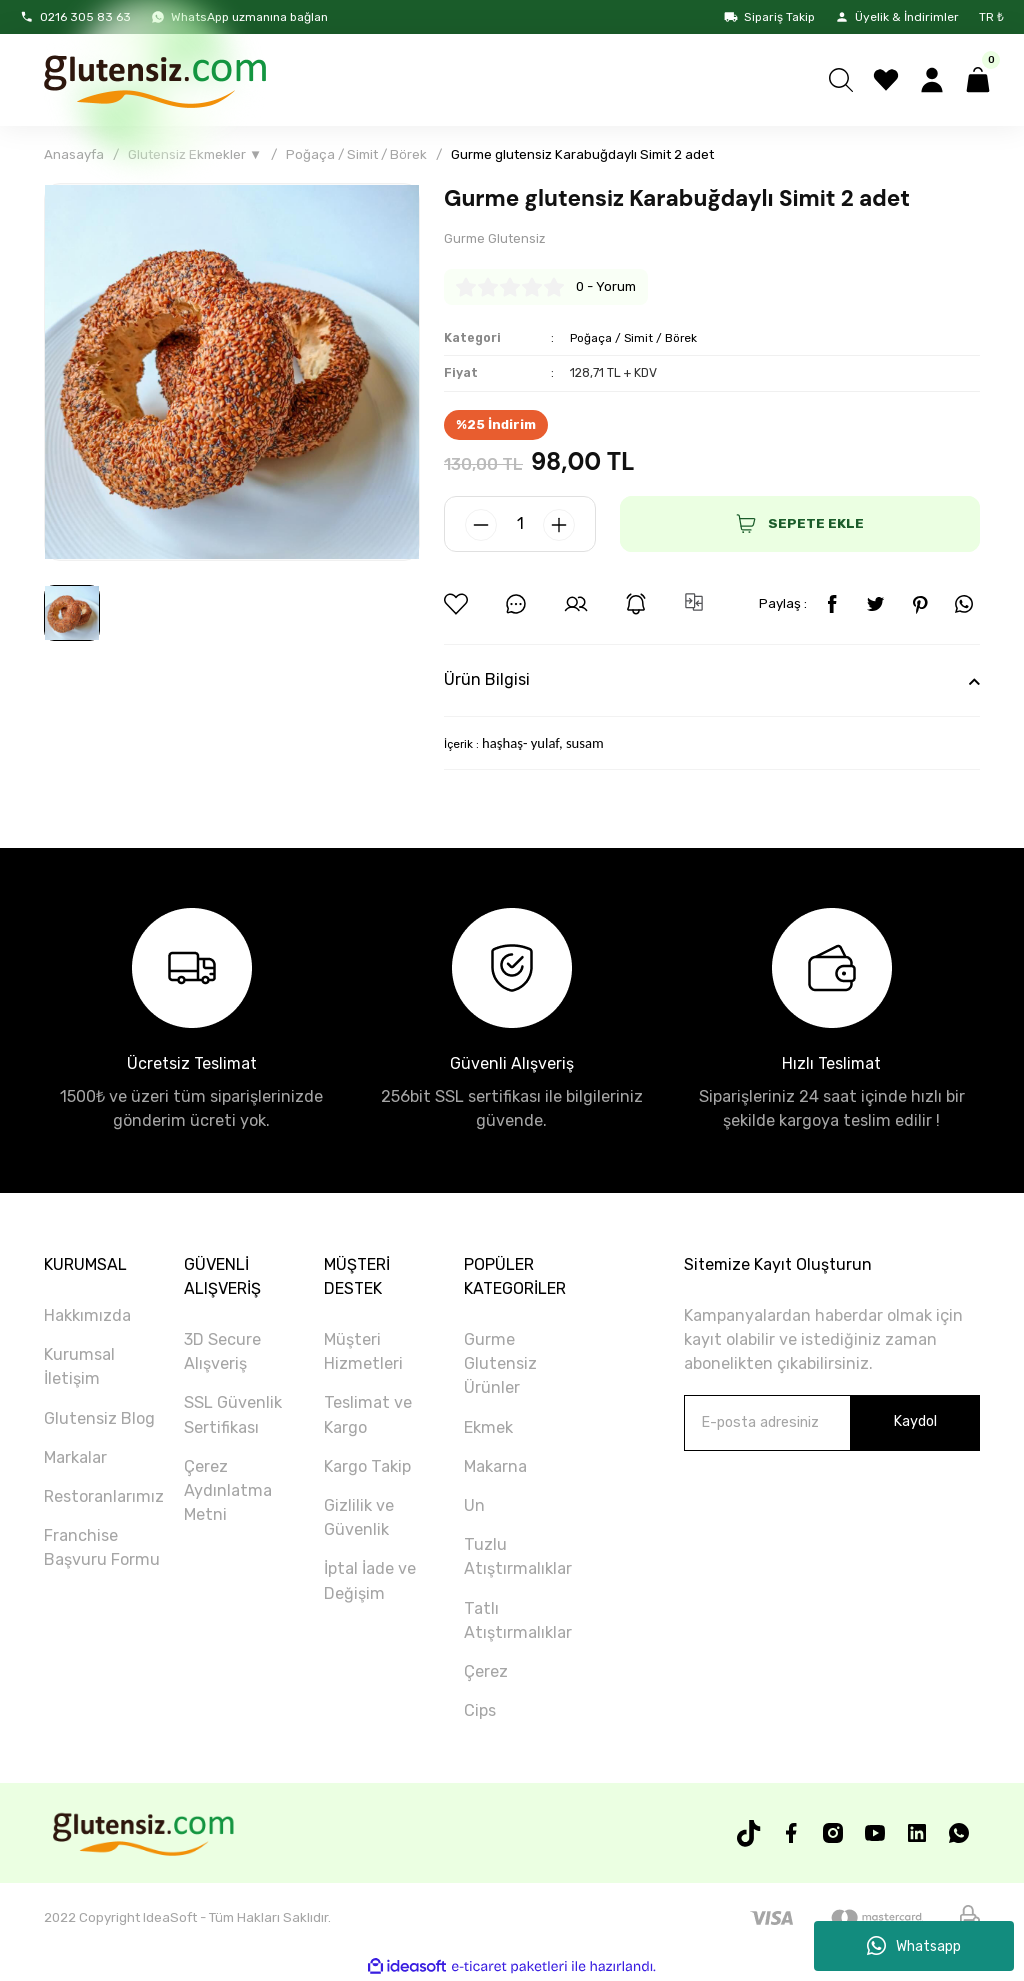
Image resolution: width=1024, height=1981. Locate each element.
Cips (480, 1711)
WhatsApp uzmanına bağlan (239, 17)
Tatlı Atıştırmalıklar (518, 1620)
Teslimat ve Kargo (368, 1415)
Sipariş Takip (769, 17)
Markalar (75, 1458)
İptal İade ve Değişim (370, 1581)
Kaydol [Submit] (915, 1422)
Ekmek (488, 1427)
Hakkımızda (87, 1316)
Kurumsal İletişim (79, 1367)
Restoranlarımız (104, 1497)
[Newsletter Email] (832, 1423)
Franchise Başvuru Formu (102, 1548)
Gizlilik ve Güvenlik (359, 1518)
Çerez (486, 1672)
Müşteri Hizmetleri (363, 1352)
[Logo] (153, 80)
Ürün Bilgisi (487, 680)
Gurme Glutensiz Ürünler (500, 1364)
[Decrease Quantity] (481, 526)
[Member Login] (932, 80)
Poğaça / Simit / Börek (636, 337)
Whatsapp (914, 1946)
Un (474, 1506)
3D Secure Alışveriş (222, 1352)
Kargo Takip (367, 1467)
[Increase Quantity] (559, 526)
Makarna (495, 1467)
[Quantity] (520, 525)
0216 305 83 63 (75, 17)
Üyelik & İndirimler (897, 17)
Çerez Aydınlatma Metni (228, 1491)
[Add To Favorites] (456, 605)
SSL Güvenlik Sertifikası (233, 1415)
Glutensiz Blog (99, 1418)
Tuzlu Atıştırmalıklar (518, 1557)
